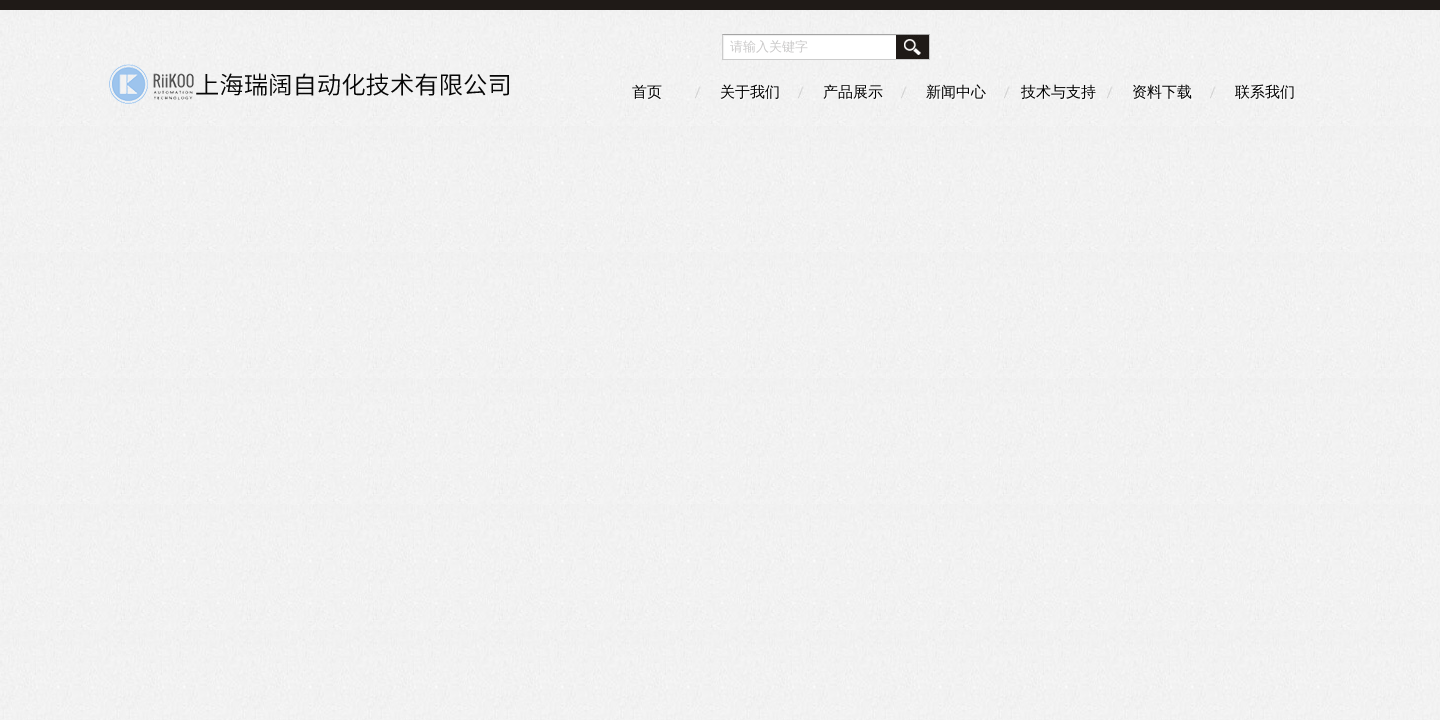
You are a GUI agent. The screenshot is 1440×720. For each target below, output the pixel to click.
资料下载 (1162, 91)
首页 (647, 91)
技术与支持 (1058, 91)
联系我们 (1265, 91)
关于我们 (750, 91)
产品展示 (853, 91)
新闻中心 (956, 91)
